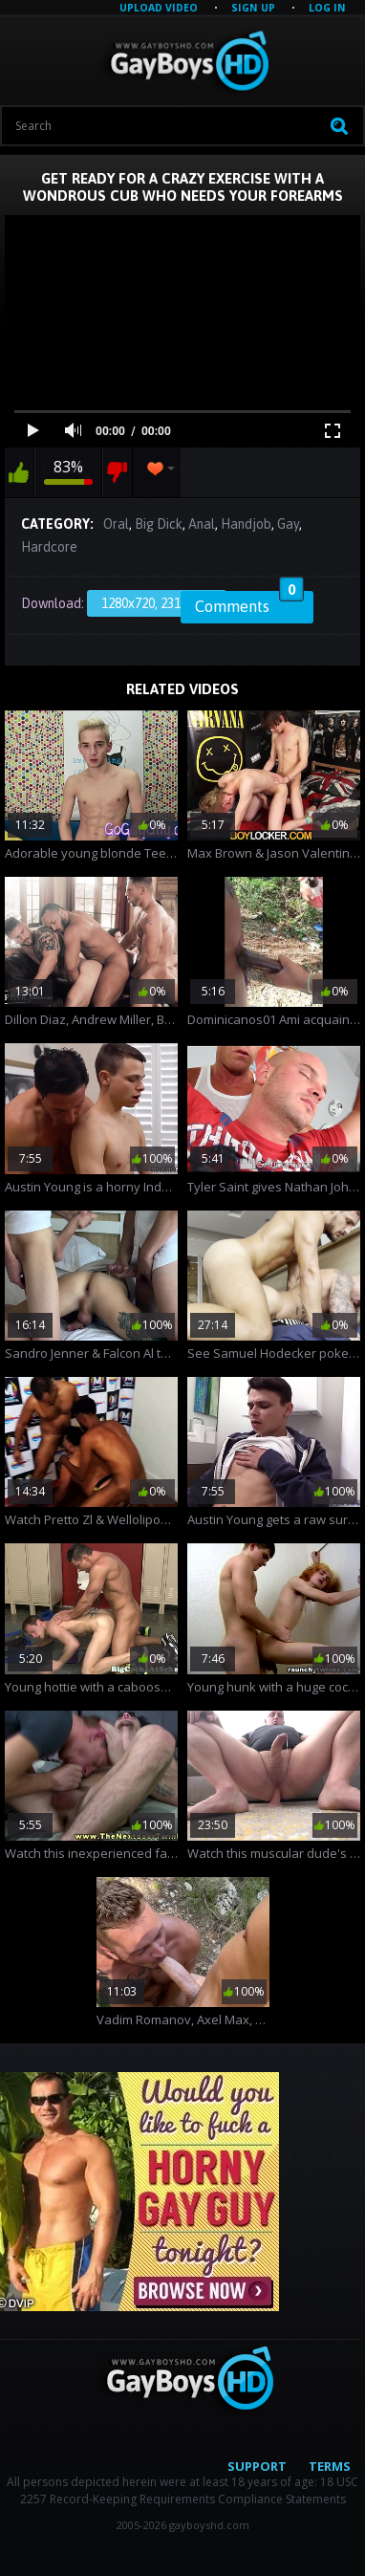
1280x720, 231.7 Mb (156, 603)
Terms (330, 2466)
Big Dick (158, 524)
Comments (249, 603)
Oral (116, 524)
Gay (288, 524)
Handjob (246, 524)
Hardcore (49, 547)
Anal (201, 524)
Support (257, 2466)
